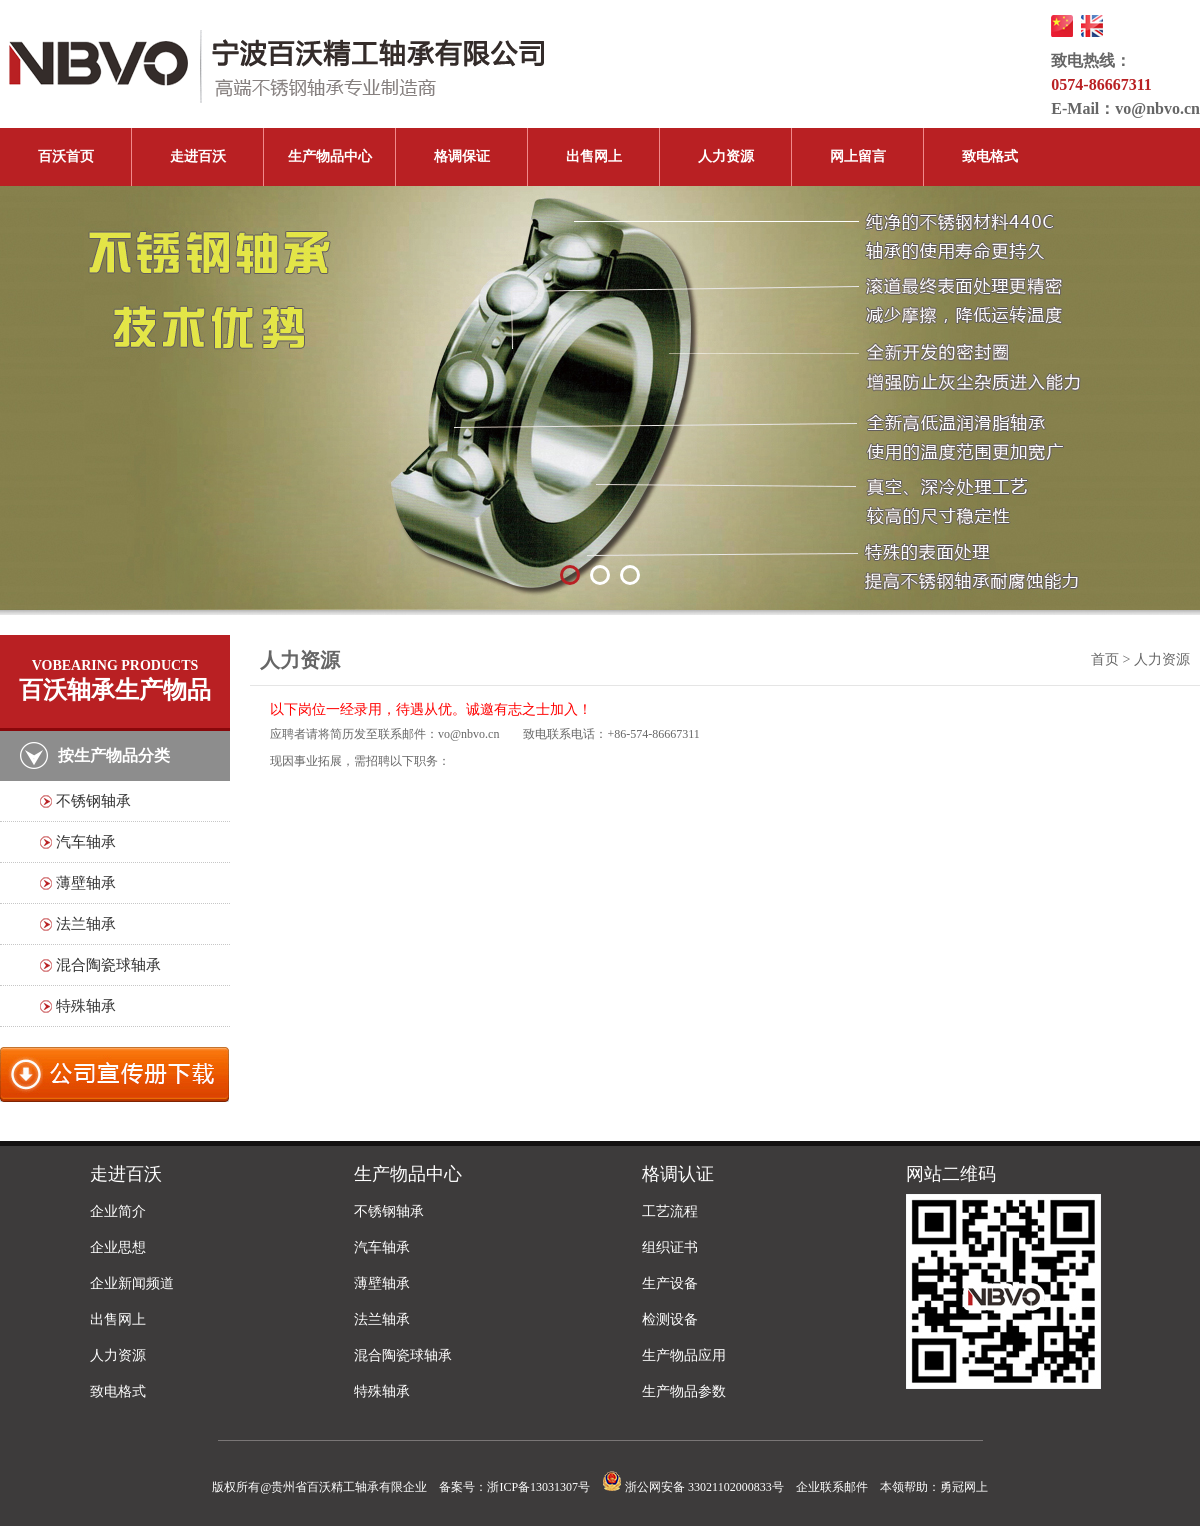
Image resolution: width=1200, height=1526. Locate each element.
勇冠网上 (964, 1487)
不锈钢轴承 (93, 801)
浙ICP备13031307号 (538, 1487)
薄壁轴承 (86, 883)
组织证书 (670, 1247)
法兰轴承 (86, 924)
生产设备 (670, 1283)
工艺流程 (670, 1211)
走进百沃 (198, 156)
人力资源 (726, 156)
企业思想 (118, 1247)
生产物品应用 (684, 1355)
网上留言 (858, 156)
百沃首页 (66, 156)
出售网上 (594, 156)
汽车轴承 (86, 842)
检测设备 (670, 1319)
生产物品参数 (684, 1391)
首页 (1105, 659)
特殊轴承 (86, 1006)
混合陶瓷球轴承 (108, 965)
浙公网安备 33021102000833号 (693, 1487)
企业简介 (118, 1211)
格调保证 (462, 156)
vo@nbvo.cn (1157, 108)
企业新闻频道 (132, 1283)
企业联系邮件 (832, 1487)
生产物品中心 (330, 156)
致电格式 (990, 156)
